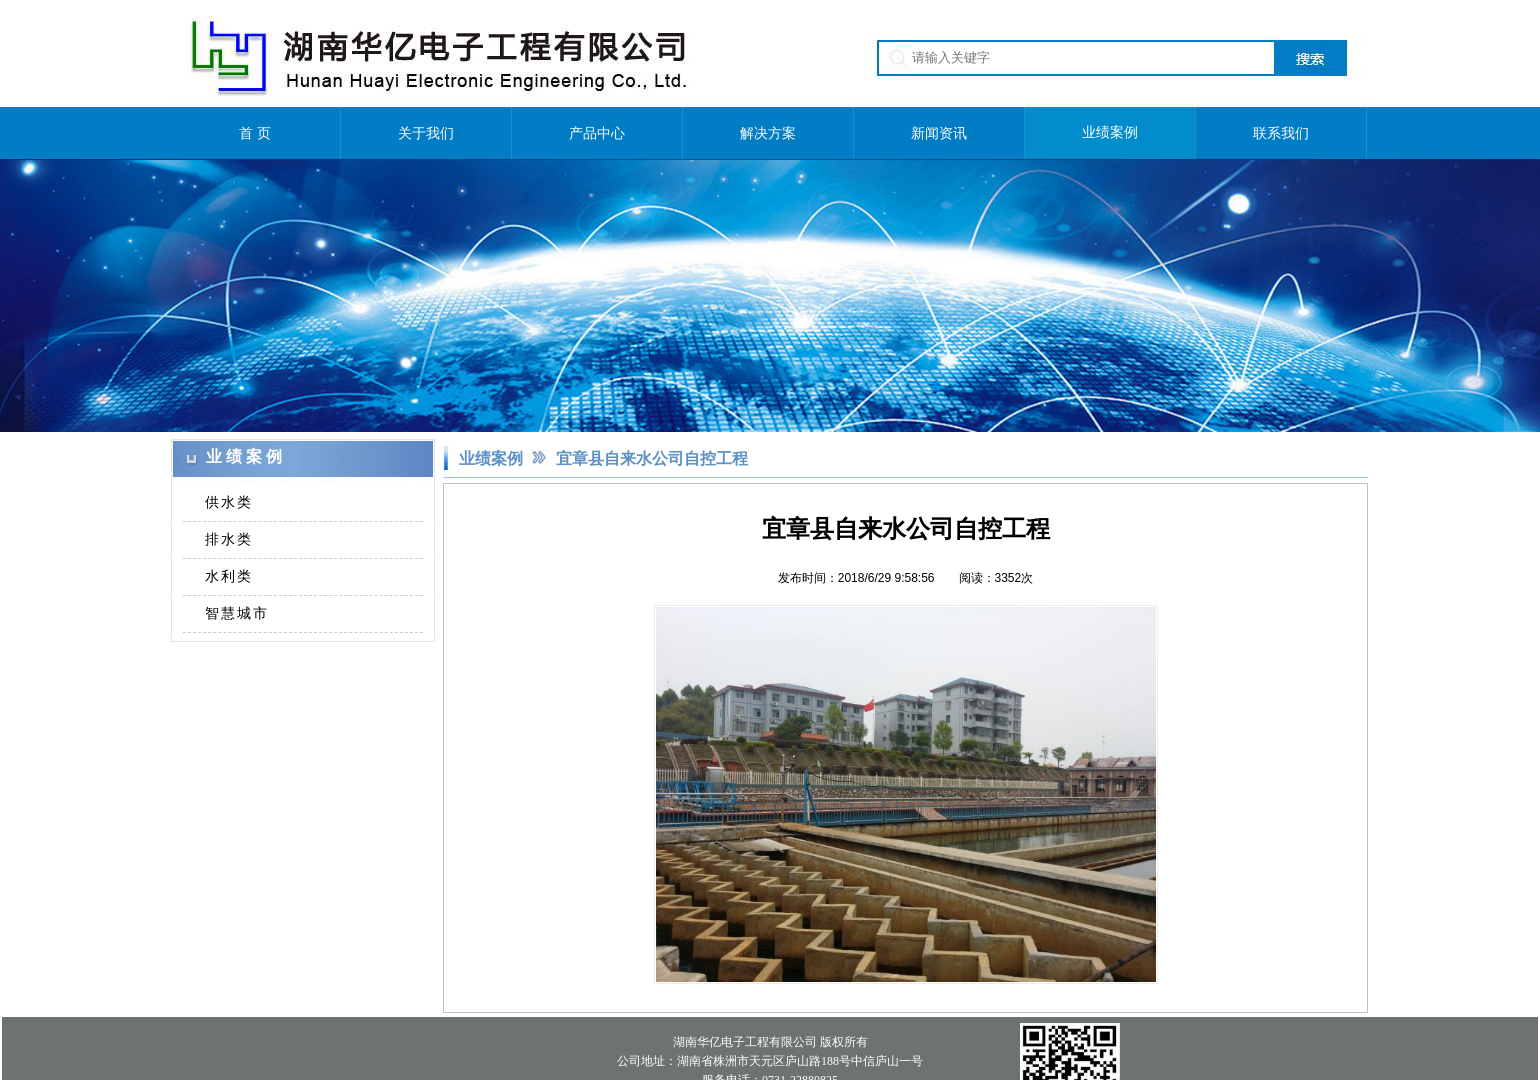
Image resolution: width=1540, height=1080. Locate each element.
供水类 (229, 502)
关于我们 (426, 133)
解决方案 (768, 133)
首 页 (255, 133)
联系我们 (1281, 133)
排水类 (229, 539)
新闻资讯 (939, 133)
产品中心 (597, 133)
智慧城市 (237, 613)
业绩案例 (1110, 132)
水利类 (229, 576)
